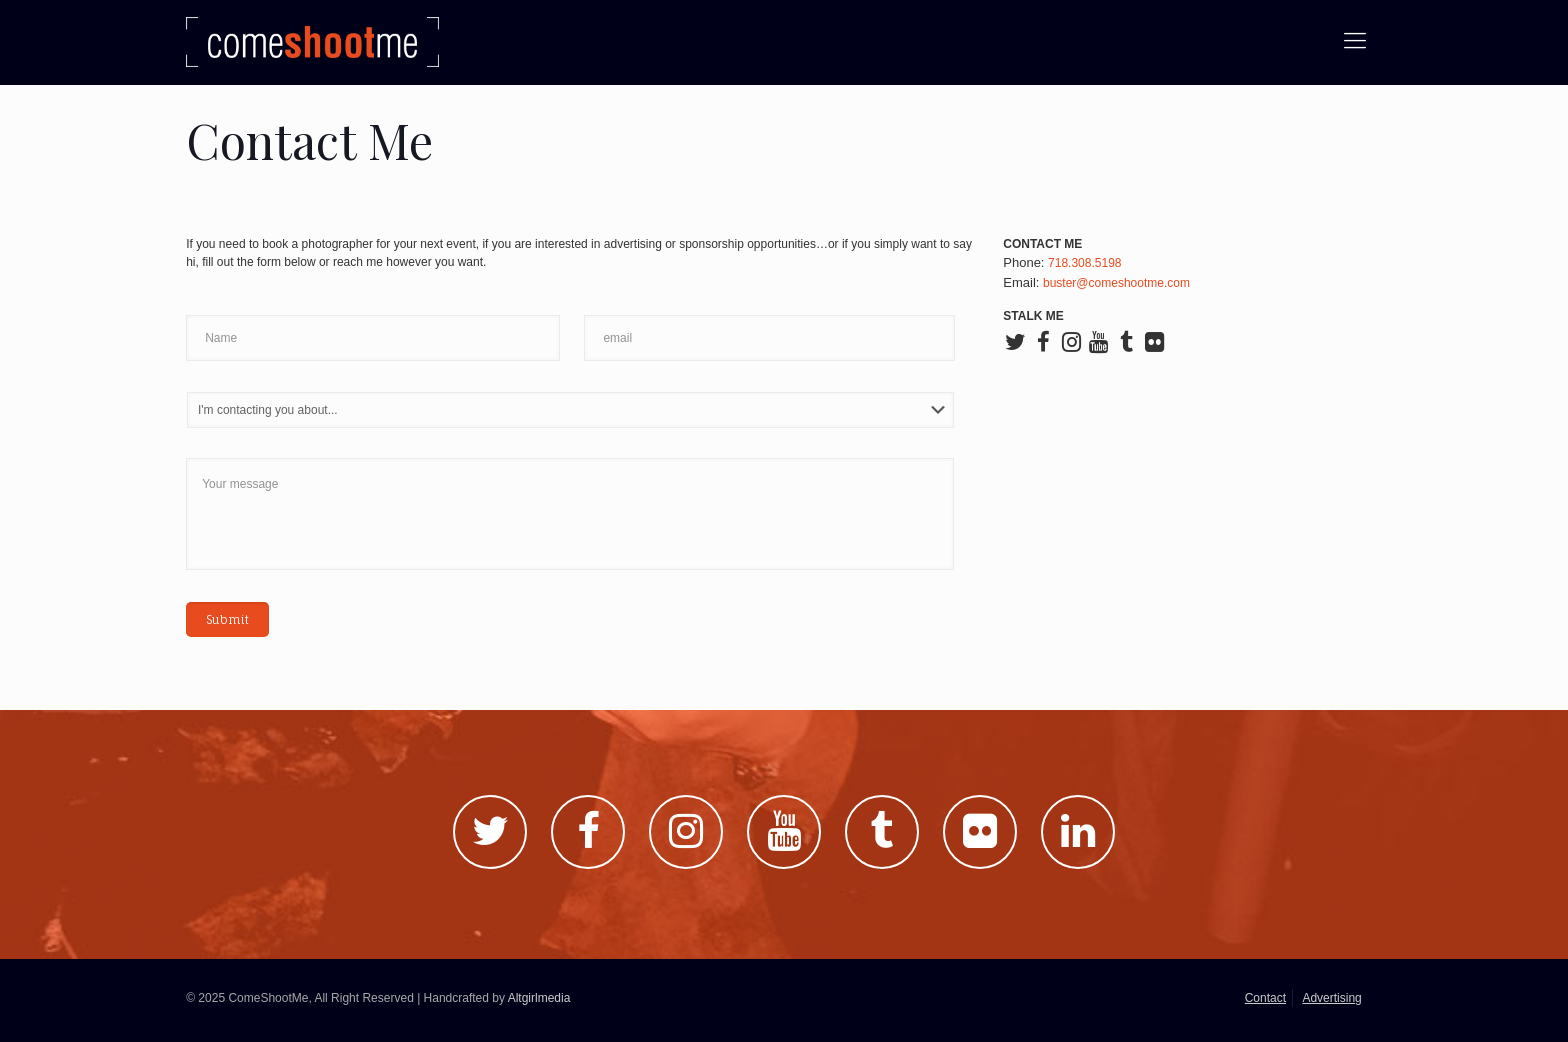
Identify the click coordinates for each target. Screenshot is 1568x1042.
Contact (1265, 998)
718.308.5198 (1084, 263)
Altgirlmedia (539, 998)
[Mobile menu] (1355, 41)
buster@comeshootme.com (1116, 283)
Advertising (1331, 998)
